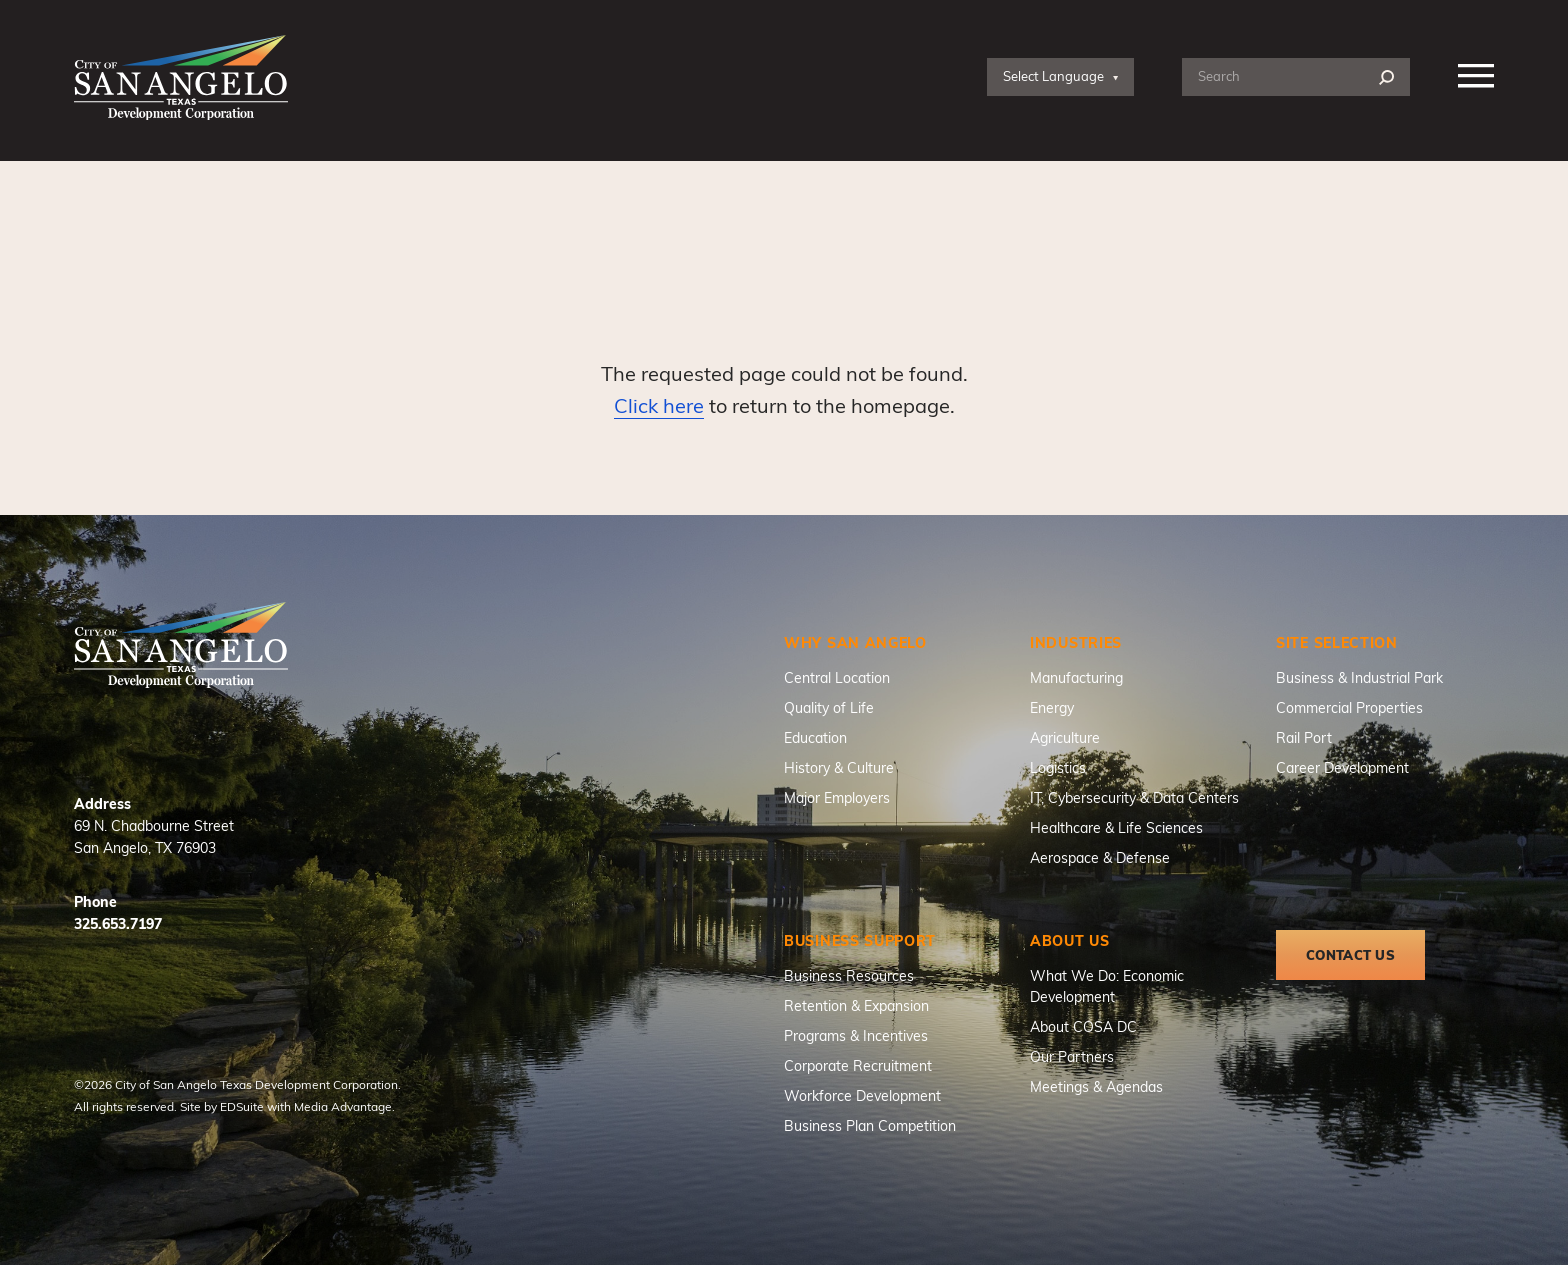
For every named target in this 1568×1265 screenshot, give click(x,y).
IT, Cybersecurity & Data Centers (1134, 797)
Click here (659, 404)
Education (815, 737)
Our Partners (1072, 1056)
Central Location (837, 677)
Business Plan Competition (870, 1125)
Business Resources (849, 975)
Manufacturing (1076, 677)
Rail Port (1304, 737)
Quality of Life (829, 707)
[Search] (1386, 77)
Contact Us (1350, 955)
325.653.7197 (118, 923)
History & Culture (839, 767)
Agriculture (1065, 737)
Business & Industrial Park (1359, 677)
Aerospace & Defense (1100, 857)
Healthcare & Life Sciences (1116, 827)
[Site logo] (181, 78)
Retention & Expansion (856, 1005)
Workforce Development (862, 1095)
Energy (1052, 707)
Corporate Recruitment (858, 1065)
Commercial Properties (1349, 707)
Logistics (1058, 767)
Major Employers (837, 797)
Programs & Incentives (856, 1035)
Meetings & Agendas (1096, 1086)
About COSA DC (1083, 1026)
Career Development (1342, 767)
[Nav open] (1476, 77)
